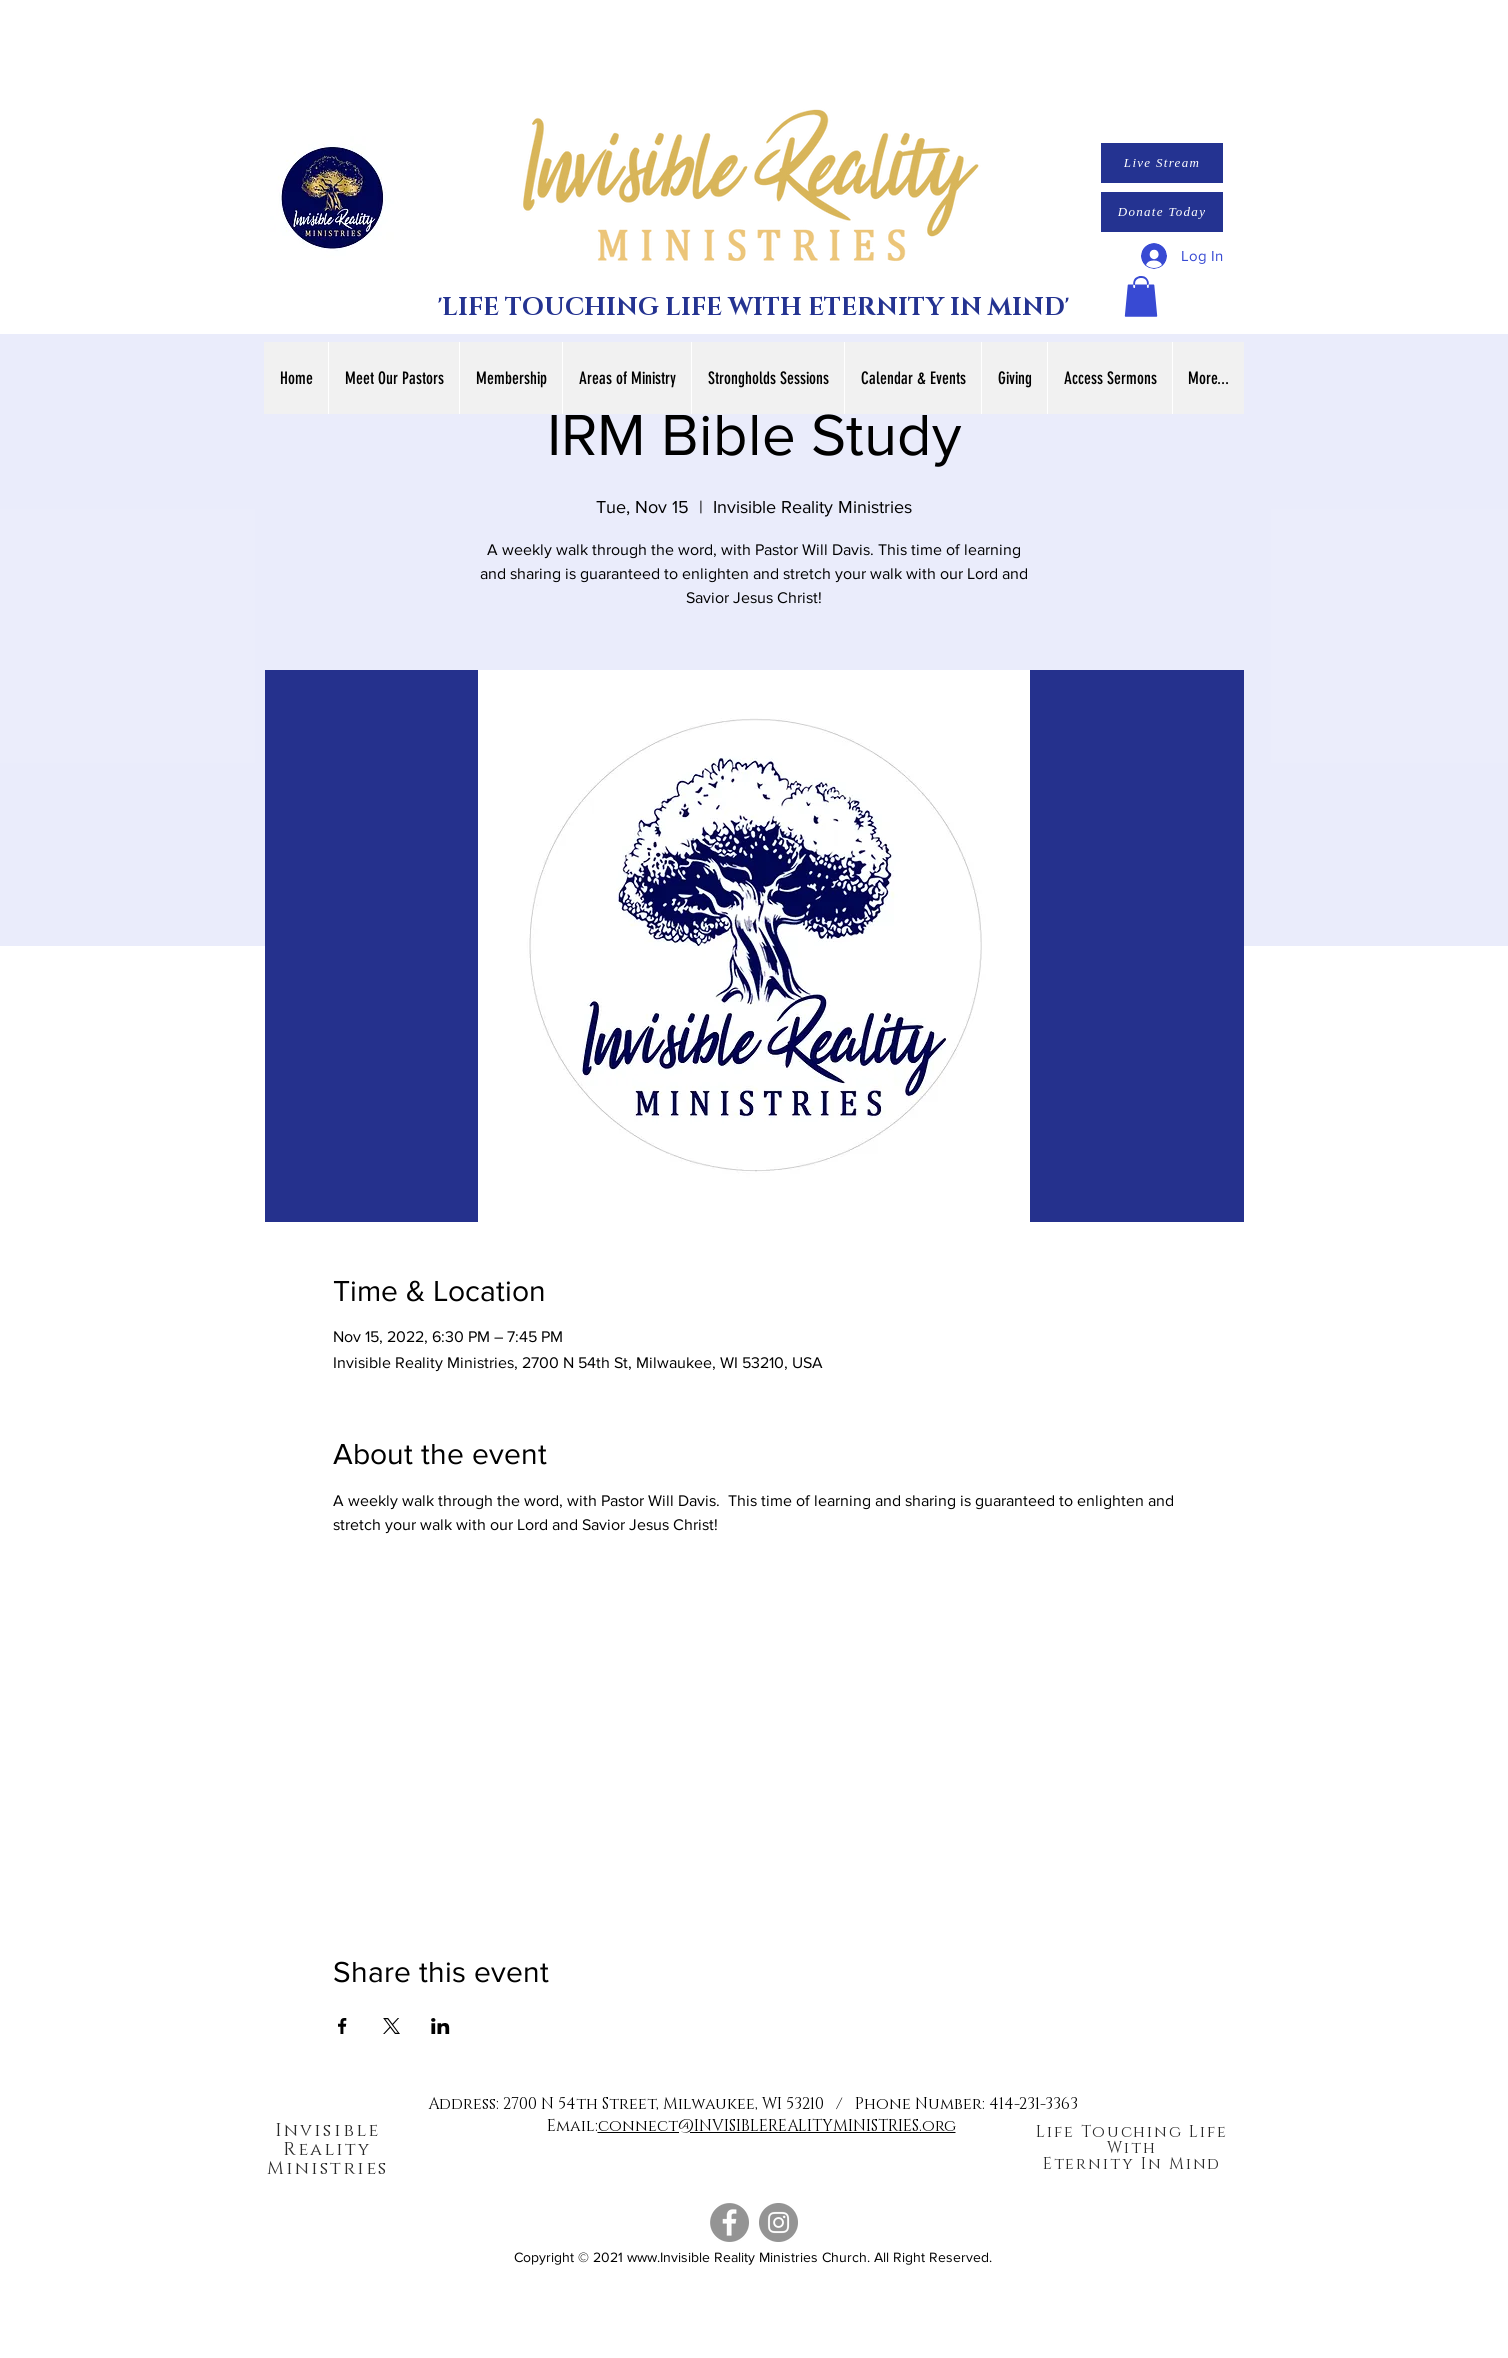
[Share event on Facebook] (342, 2026)
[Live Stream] (1162, 163)
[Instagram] (778, 2222)
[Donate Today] (1162, 212)
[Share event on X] (391, 2026)
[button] (1141, 296)
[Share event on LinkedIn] (440, 2026)
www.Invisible (668, 2257)
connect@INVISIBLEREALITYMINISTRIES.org (777, 2126)
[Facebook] (729, 2222)
